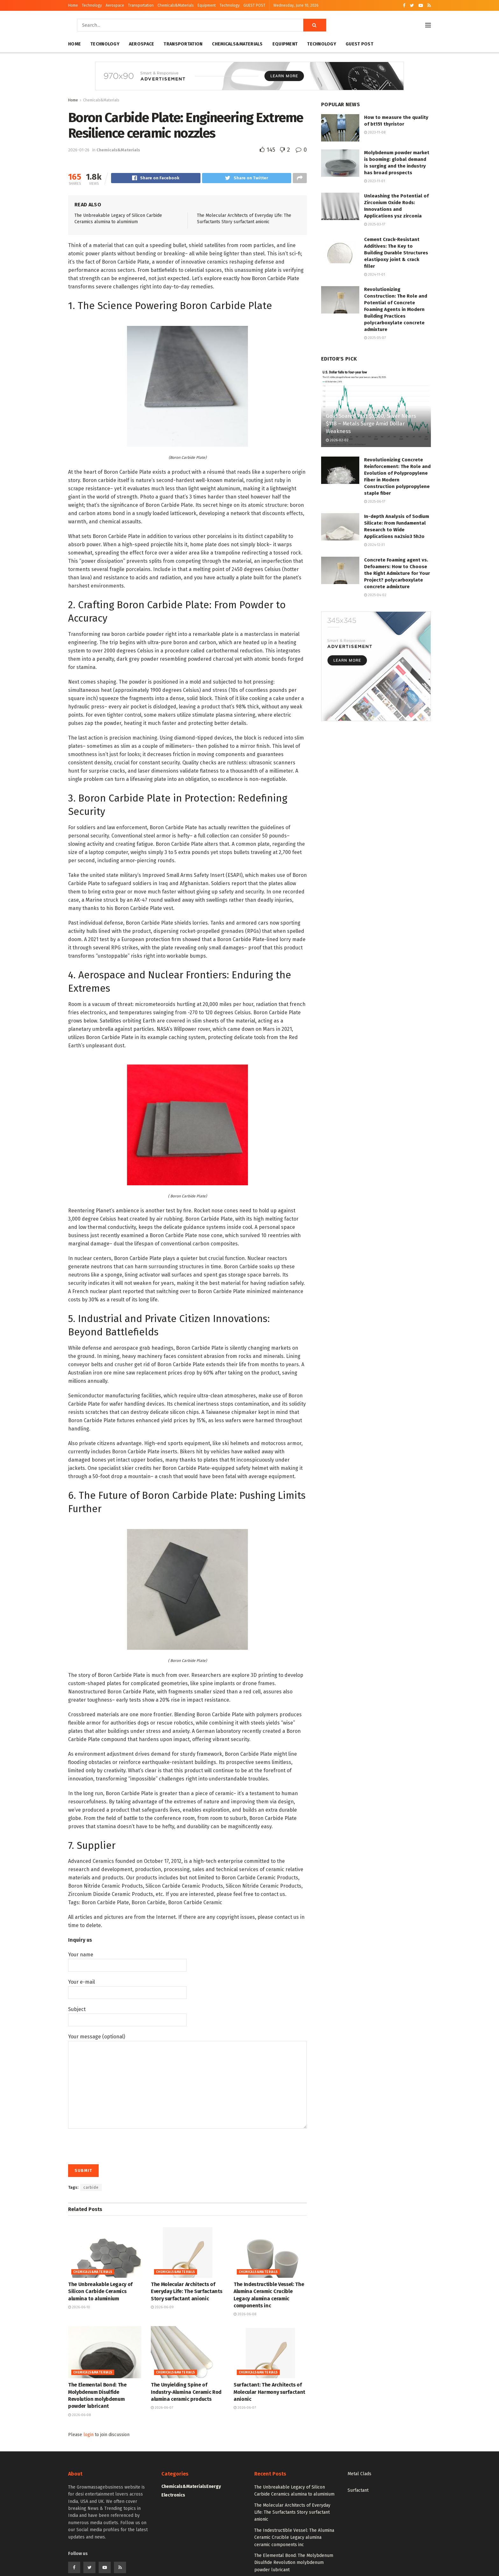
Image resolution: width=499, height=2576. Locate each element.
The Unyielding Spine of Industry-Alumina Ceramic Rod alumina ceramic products (186, 2393)
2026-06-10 (79, 2308)
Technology (92, 5)
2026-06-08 (245, 2315)
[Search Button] (314, 25)
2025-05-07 (375, 338)
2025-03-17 (374, 224)
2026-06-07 (162, 2409)
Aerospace (115, 5)
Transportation (141, 5)
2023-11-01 (374, 181)
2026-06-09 (162, 2308)
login (88, 2435)
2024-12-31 (374, 545)
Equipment (207, 5)
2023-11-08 (374, 132)
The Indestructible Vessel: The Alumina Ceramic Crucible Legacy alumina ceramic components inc (294, 2538)
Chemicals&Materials (176, 5)
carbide (91, 2188)
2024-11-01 (374, 274)
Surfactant (358, 2491)
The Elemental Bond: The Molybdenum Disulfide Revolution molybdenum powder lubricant (293, 2563)
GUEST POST (254, 5)
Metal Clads (359, 2474)
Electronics (173, 2496)
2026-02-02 (337, 440)
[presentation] (116, 2144)
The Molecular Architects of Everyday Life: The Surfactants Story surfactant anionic (186, 2292)
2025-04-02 (375, 595)
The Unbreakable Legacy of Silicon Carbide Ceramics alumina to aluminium (100, 2292)
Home (73, 5)
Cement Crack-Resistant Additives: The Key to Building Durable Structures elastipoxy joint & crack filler (396, 253)
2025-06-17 (374, 501)
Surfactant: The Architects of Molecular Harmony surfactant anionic (269, 2393)
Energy (213, 2487)
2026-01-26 (78, 150)
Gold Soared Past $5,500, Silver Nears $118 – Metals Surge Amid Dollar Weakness (371, 424)
